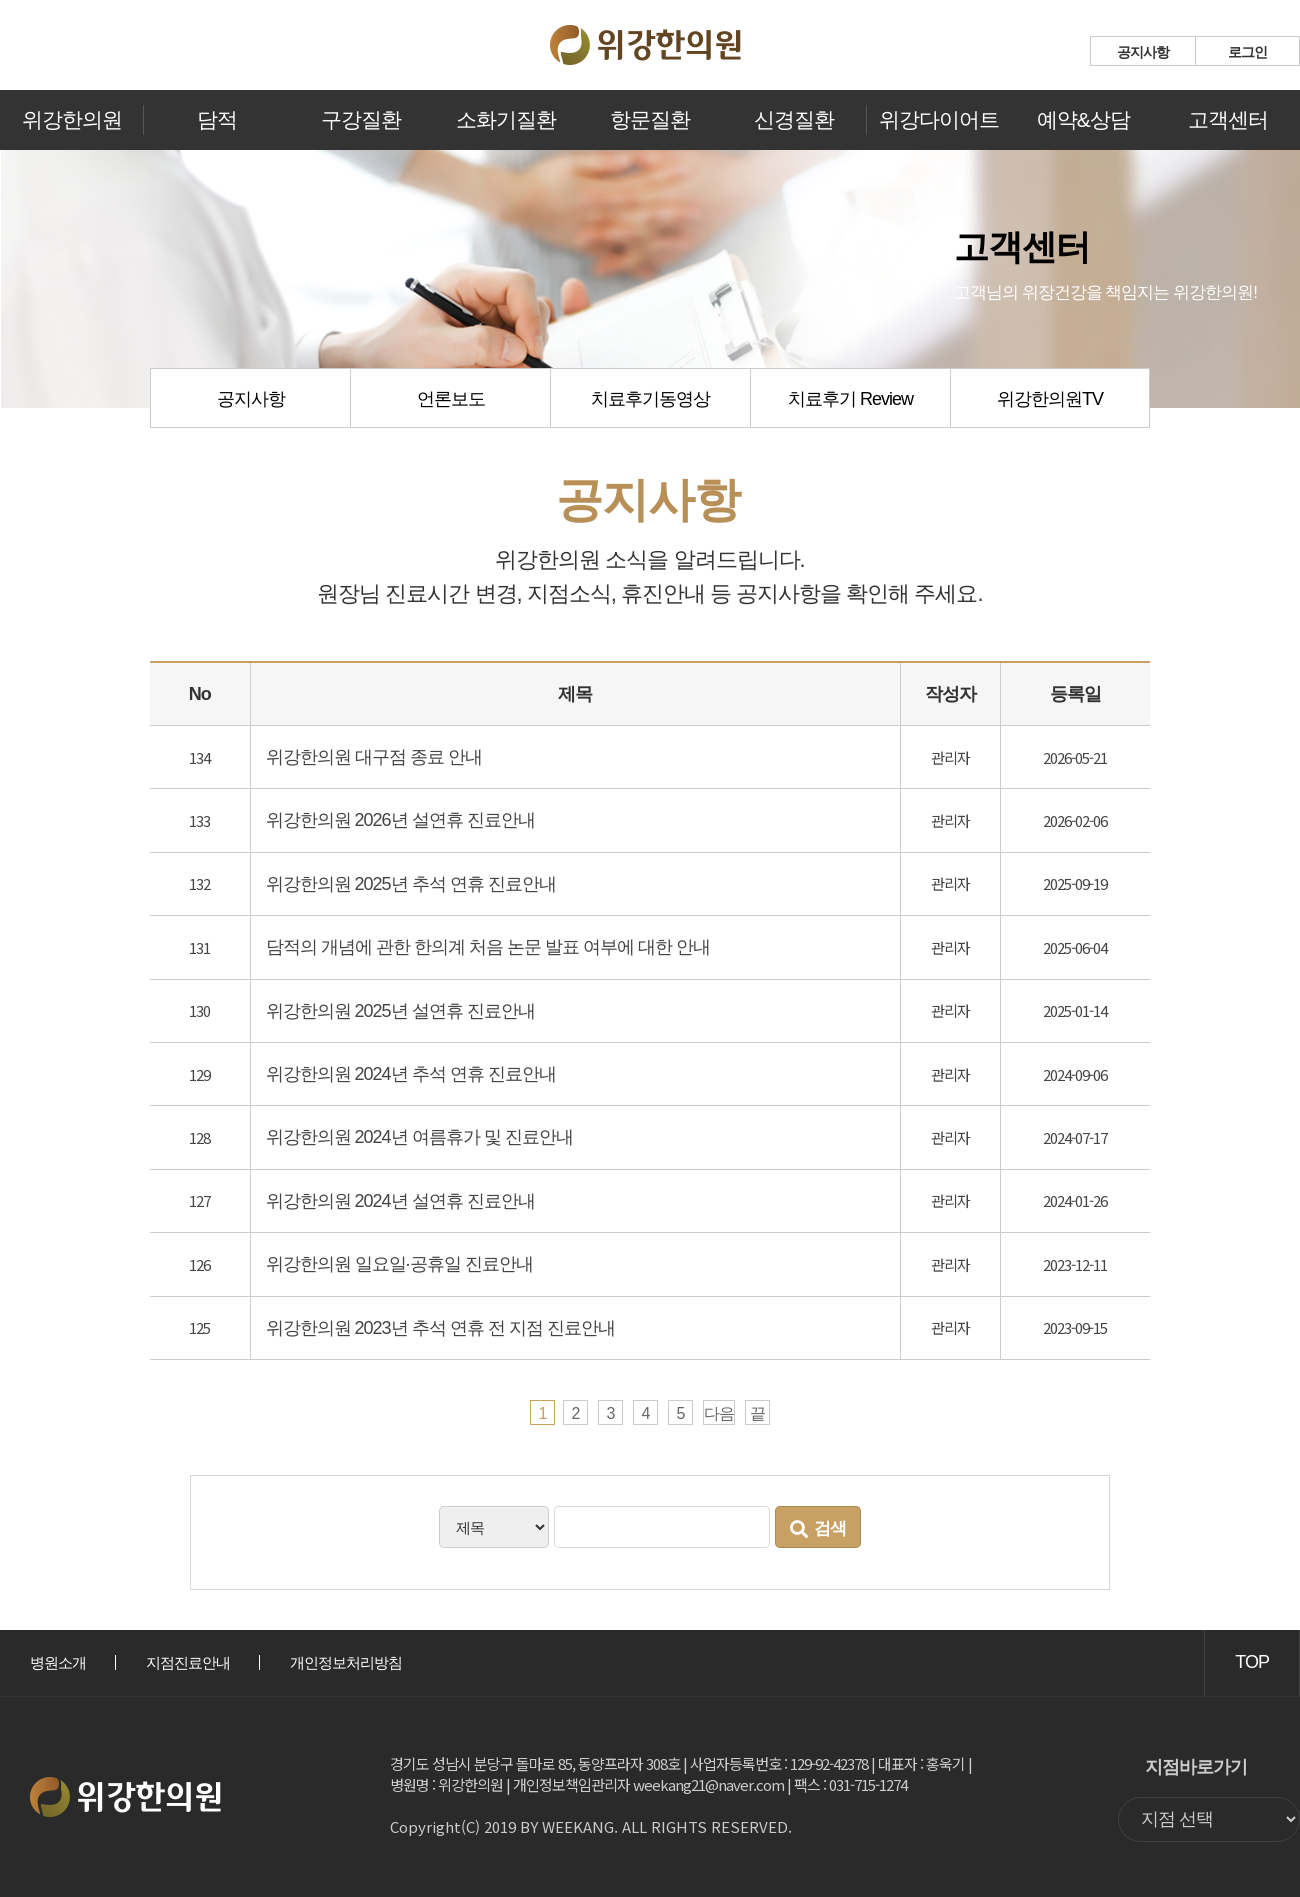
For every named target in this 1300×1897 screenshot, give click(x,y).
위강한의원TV (1050, 399)
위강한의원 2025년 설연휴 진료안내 (400, 1011)
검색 (818, 1529)
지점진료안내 (188, 1662)
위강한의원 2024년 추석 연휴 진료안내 (411, 1074)
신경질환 (794, 119)
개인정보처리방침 (346, 1662)
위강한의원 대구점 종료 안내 (374, 757)
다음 (719, 1413)
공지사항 (1143, 52)
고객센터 (1228, 119)
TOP (1252, 1662)
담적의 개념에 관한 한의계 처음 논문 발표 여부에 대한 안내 (488, 947)
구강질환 (361, 119)
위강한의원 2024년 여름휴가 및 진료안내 (419, 1137)
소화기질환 (506, 119)
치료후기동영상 (650, 399)
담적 (217, 119)
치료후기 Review (850, 399)
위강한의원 (72, 119)
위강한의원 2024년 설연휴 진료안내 (400, 1201)
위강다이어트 (939, 119)
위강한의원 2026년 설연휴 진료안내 (400, 820)
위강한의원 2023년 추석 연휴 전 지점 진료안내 (440, 1328)
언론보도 (451, 399)
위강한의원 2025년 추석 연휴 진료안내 (411, 884)
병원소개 (58, 1662)
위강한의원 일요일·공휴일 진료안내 (399, 1264)
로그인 (1247, 52)
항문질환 (650, 119)
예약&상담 (1083, 119)
